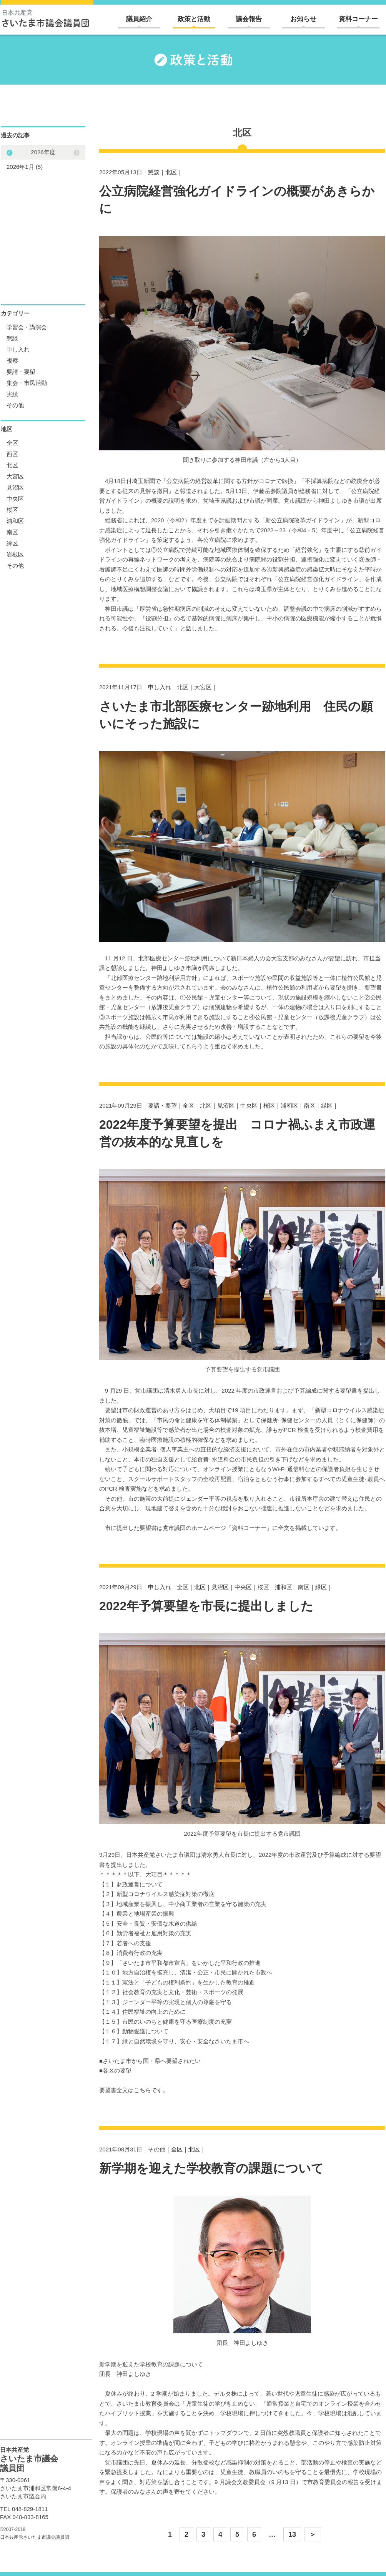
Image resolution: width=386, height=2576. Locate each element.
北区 (171, 172)
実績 (12, 394)
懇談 (154, 172)
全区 (188, 1105)
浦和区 (289, 1105)
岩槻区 (15, 554)
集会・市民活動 (27, 383)
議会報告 (249, 19)
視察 (12, 360)
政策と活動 (194, 19)
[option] (43, 159)
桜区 (269, 1105)
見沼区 (226, 1105)
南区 (309, 1105)
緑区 (327, 1105)
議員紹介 (139, 19)
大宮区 (202, 687)
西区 (12, 454)
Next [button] (10, 153)
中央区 (249, 1105)
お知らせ (303, 19)
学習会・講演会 (27, 327)
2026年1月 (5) (25, 166)
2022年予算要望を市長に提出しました (206, 1606)
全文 (284, 1528)
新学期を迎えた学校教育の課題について (211, 2168)
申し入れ (159, 687)
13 (292, 2534)
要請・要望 (162, 1105)
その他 (156, 2149)
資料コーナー (358, 19)
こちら (142, 2090)
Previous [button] (76, 153)
